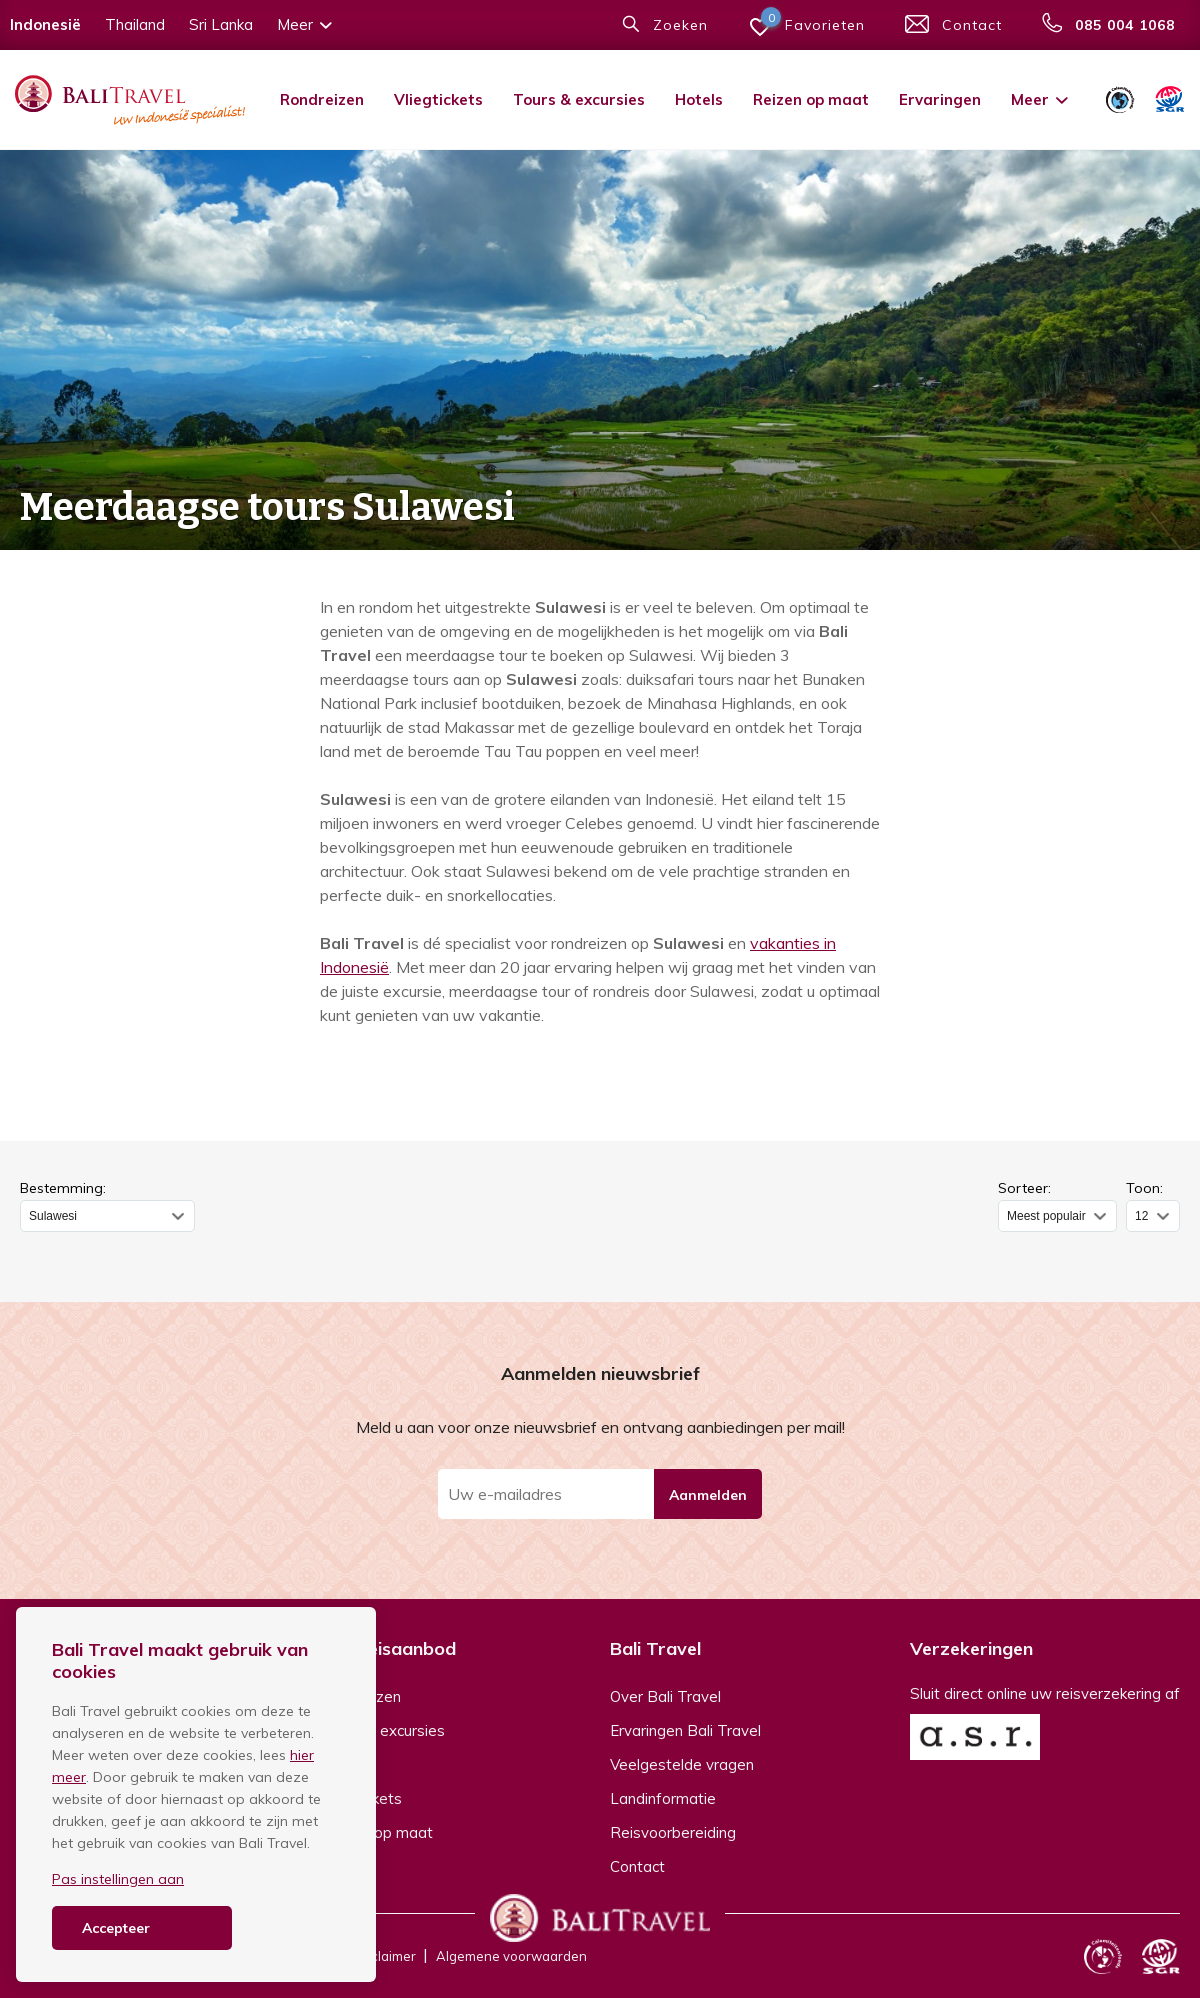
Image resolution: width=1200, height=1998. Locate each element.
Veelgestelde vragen (682, 1764)
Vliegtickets (438, 99)
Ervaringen (940, 99)
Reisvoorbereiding (673, 1832)
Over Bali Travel (665, 1696)
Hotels (699, 99)
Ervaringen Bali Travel (685, 1730)
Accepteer (116, 1928)
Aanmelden (708, 1495)
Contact (637, 1866)
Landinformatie (663, 1798)
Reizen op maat (811, 99)
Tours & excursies (579, 99)
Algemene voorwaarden (511, 1956)
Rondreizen (322, 99)
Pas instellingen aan (118, 1879)
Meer (1041, 99)
